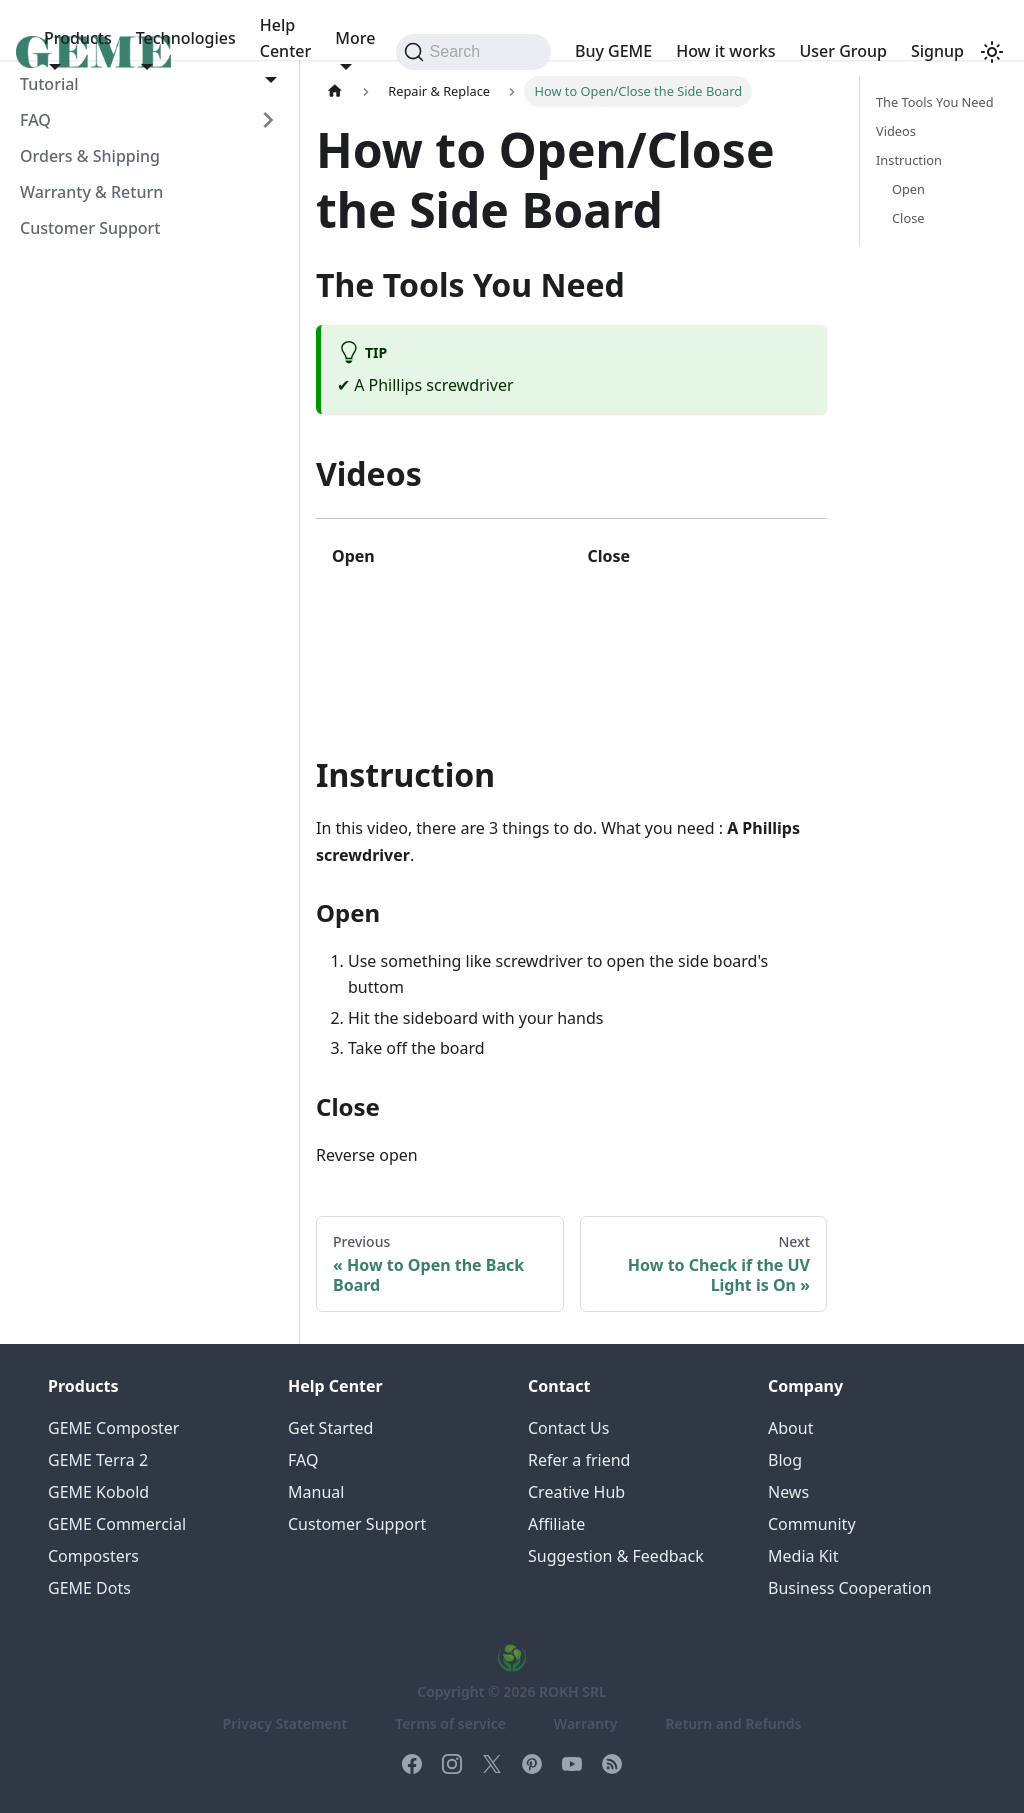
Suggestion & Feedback (616, 1556)
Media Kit (803, 1556)
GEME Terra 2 (98, 1460)
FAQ (35, 120)
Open (908, 189)
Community (812, 1524)
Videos (896, 131)
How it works (725, 51)
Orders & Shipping (90, 156)
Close (908, 218)
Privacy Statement (285, 1723)
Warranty (586, 1723)
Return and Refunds (733, 1723)
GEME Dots (89, 1588)
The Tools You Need (935, 102)
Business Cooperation (850, 1588)
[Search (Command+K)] (473, 52)
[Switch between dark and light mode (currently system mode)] (992, 52)
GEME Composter (113, 1428)
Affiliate (556, 1524)
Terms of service (450, 1723)
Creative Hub (576, 1492)
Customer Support (90, 228)
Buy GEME (613, 51)
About (790, 1428)
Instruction (909, 160)
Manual (316, 1492)
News (788, 1492)
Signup (937, 51)
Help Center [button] (285, 38)
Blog (785, 1460)
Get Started (330, 1428)
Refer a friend (579, 1460)
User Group (843, 51)
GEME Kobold (98, 1492)
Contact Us (568, 1428)
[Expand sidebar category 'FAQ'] (268, 120)
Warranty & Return (91, 192)
